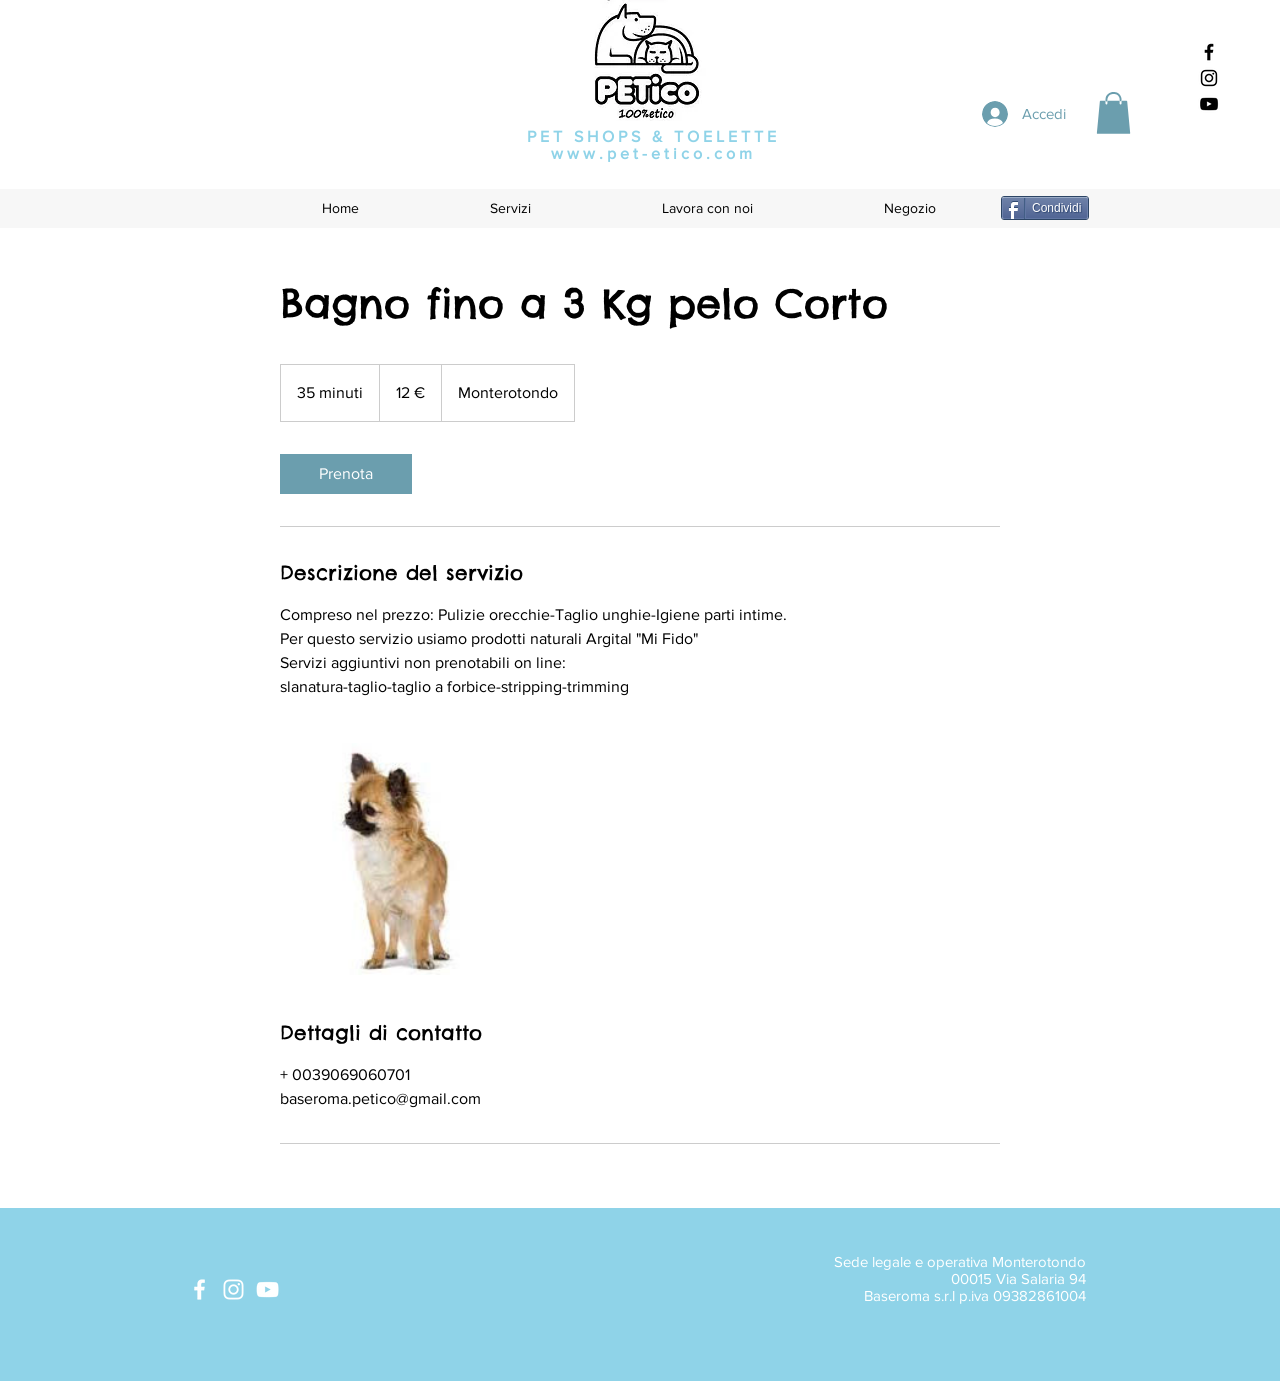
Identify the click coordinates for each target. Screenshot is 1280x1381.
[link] (346, 474)
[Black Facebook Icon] (1209, 52)
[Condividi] (1045, 208)
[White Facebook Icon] (199, 1289)
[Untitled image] (396, 859)
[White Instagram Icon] (233, 1289)
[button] (1113, 113)
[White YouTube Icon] (267, 1289)
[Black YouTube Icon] (1209, 104)
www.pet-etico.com (653, 153)
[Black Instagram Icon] (1209, 78)
